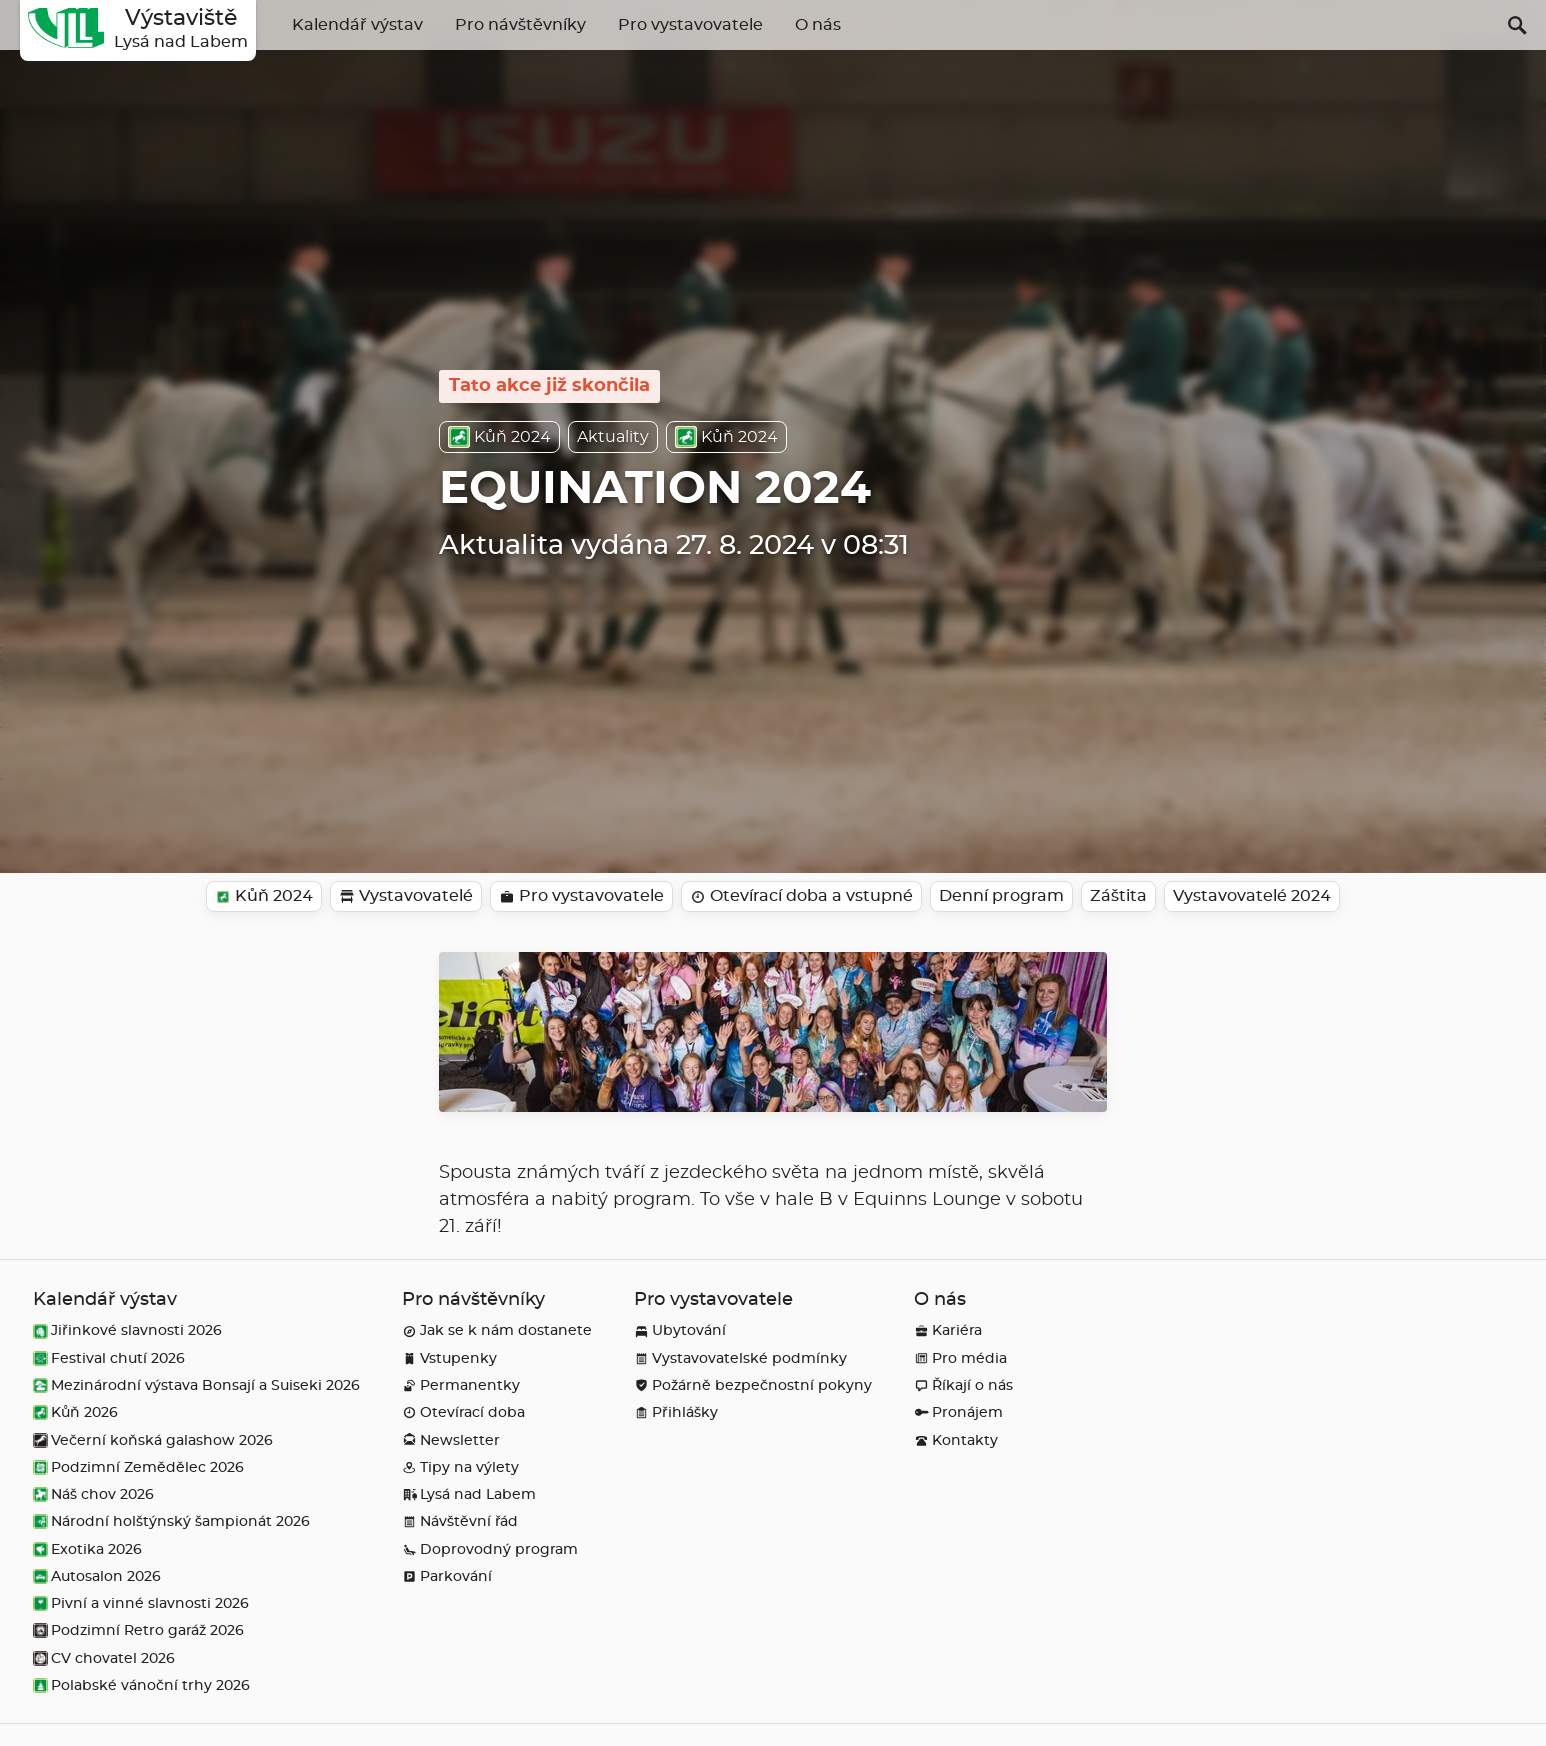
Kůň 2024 (499, 437)
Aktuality (613, 437)
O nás (818, 25)
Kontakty (956, 1440)
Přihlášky (676, 1412)
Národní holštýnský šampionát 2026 (171, 1521)
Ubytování (680, 1330)
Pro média (960, 1358)
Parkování (447, 1576)
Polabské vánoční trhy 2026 (141, 1685)
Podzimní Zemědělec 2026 (138, 1467)
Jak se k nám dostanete (497, 1330)
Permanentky (461, 1385)
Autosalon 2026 (97, 1576)
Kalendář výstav (357, 25)
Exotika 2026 (87, 1549)
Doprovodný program (490, 1549)
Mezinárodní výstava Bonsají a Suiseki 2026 (196, 1385)
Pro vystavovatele (690, 25)
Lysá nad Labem (469, 1494)
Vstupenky (449, 1358)
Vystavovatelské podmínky (740, 1358)
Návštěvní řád (460, 1521)
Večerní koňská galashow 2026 (153, 1440)
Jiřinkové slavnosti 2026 (127, 1330)
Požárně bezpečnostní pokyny (753, 1385)
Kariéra (948, 1330)
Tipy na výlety (460, 1467)
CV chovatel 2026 (104, 1658)
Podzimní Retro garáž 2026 (138, 1630)
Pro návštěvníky (520, 25)
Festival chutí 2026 (109, 1358)
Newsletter (451, 1440)
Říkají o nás (963, 1385)
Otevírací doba (463, 1412)
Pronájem (958, 1412)
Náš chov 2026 (93, 1494)
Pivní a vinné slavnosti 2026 (141, 1603)
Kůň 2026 (75, 1412)
